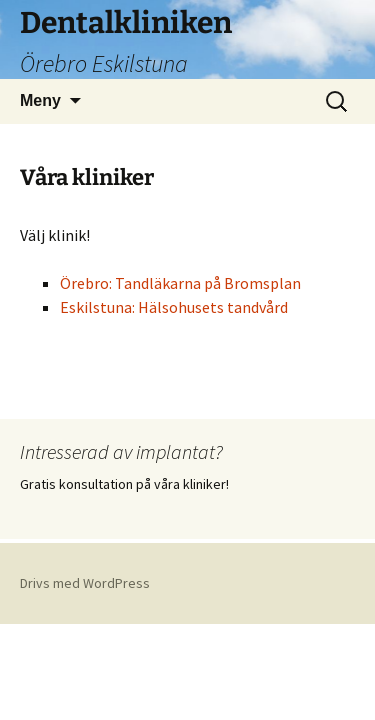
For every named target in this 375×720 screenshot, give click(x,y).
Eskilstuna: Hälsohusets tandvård (174, 307)
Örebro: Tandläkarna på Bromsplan (180, 283)
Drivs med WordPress (85, 583)
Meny (40, 100)
